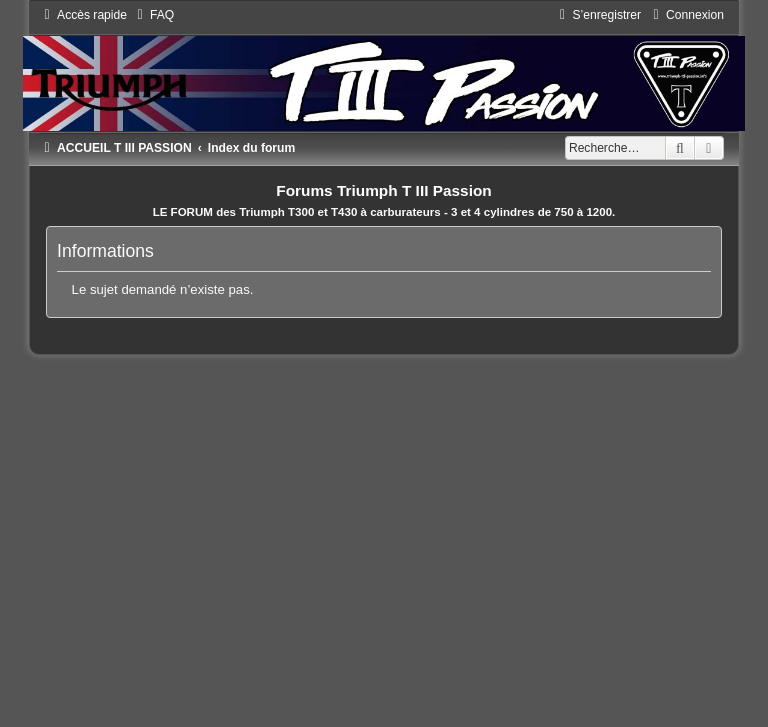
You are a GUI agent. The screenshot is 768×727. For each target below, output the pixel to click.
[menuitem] (153, 15)
